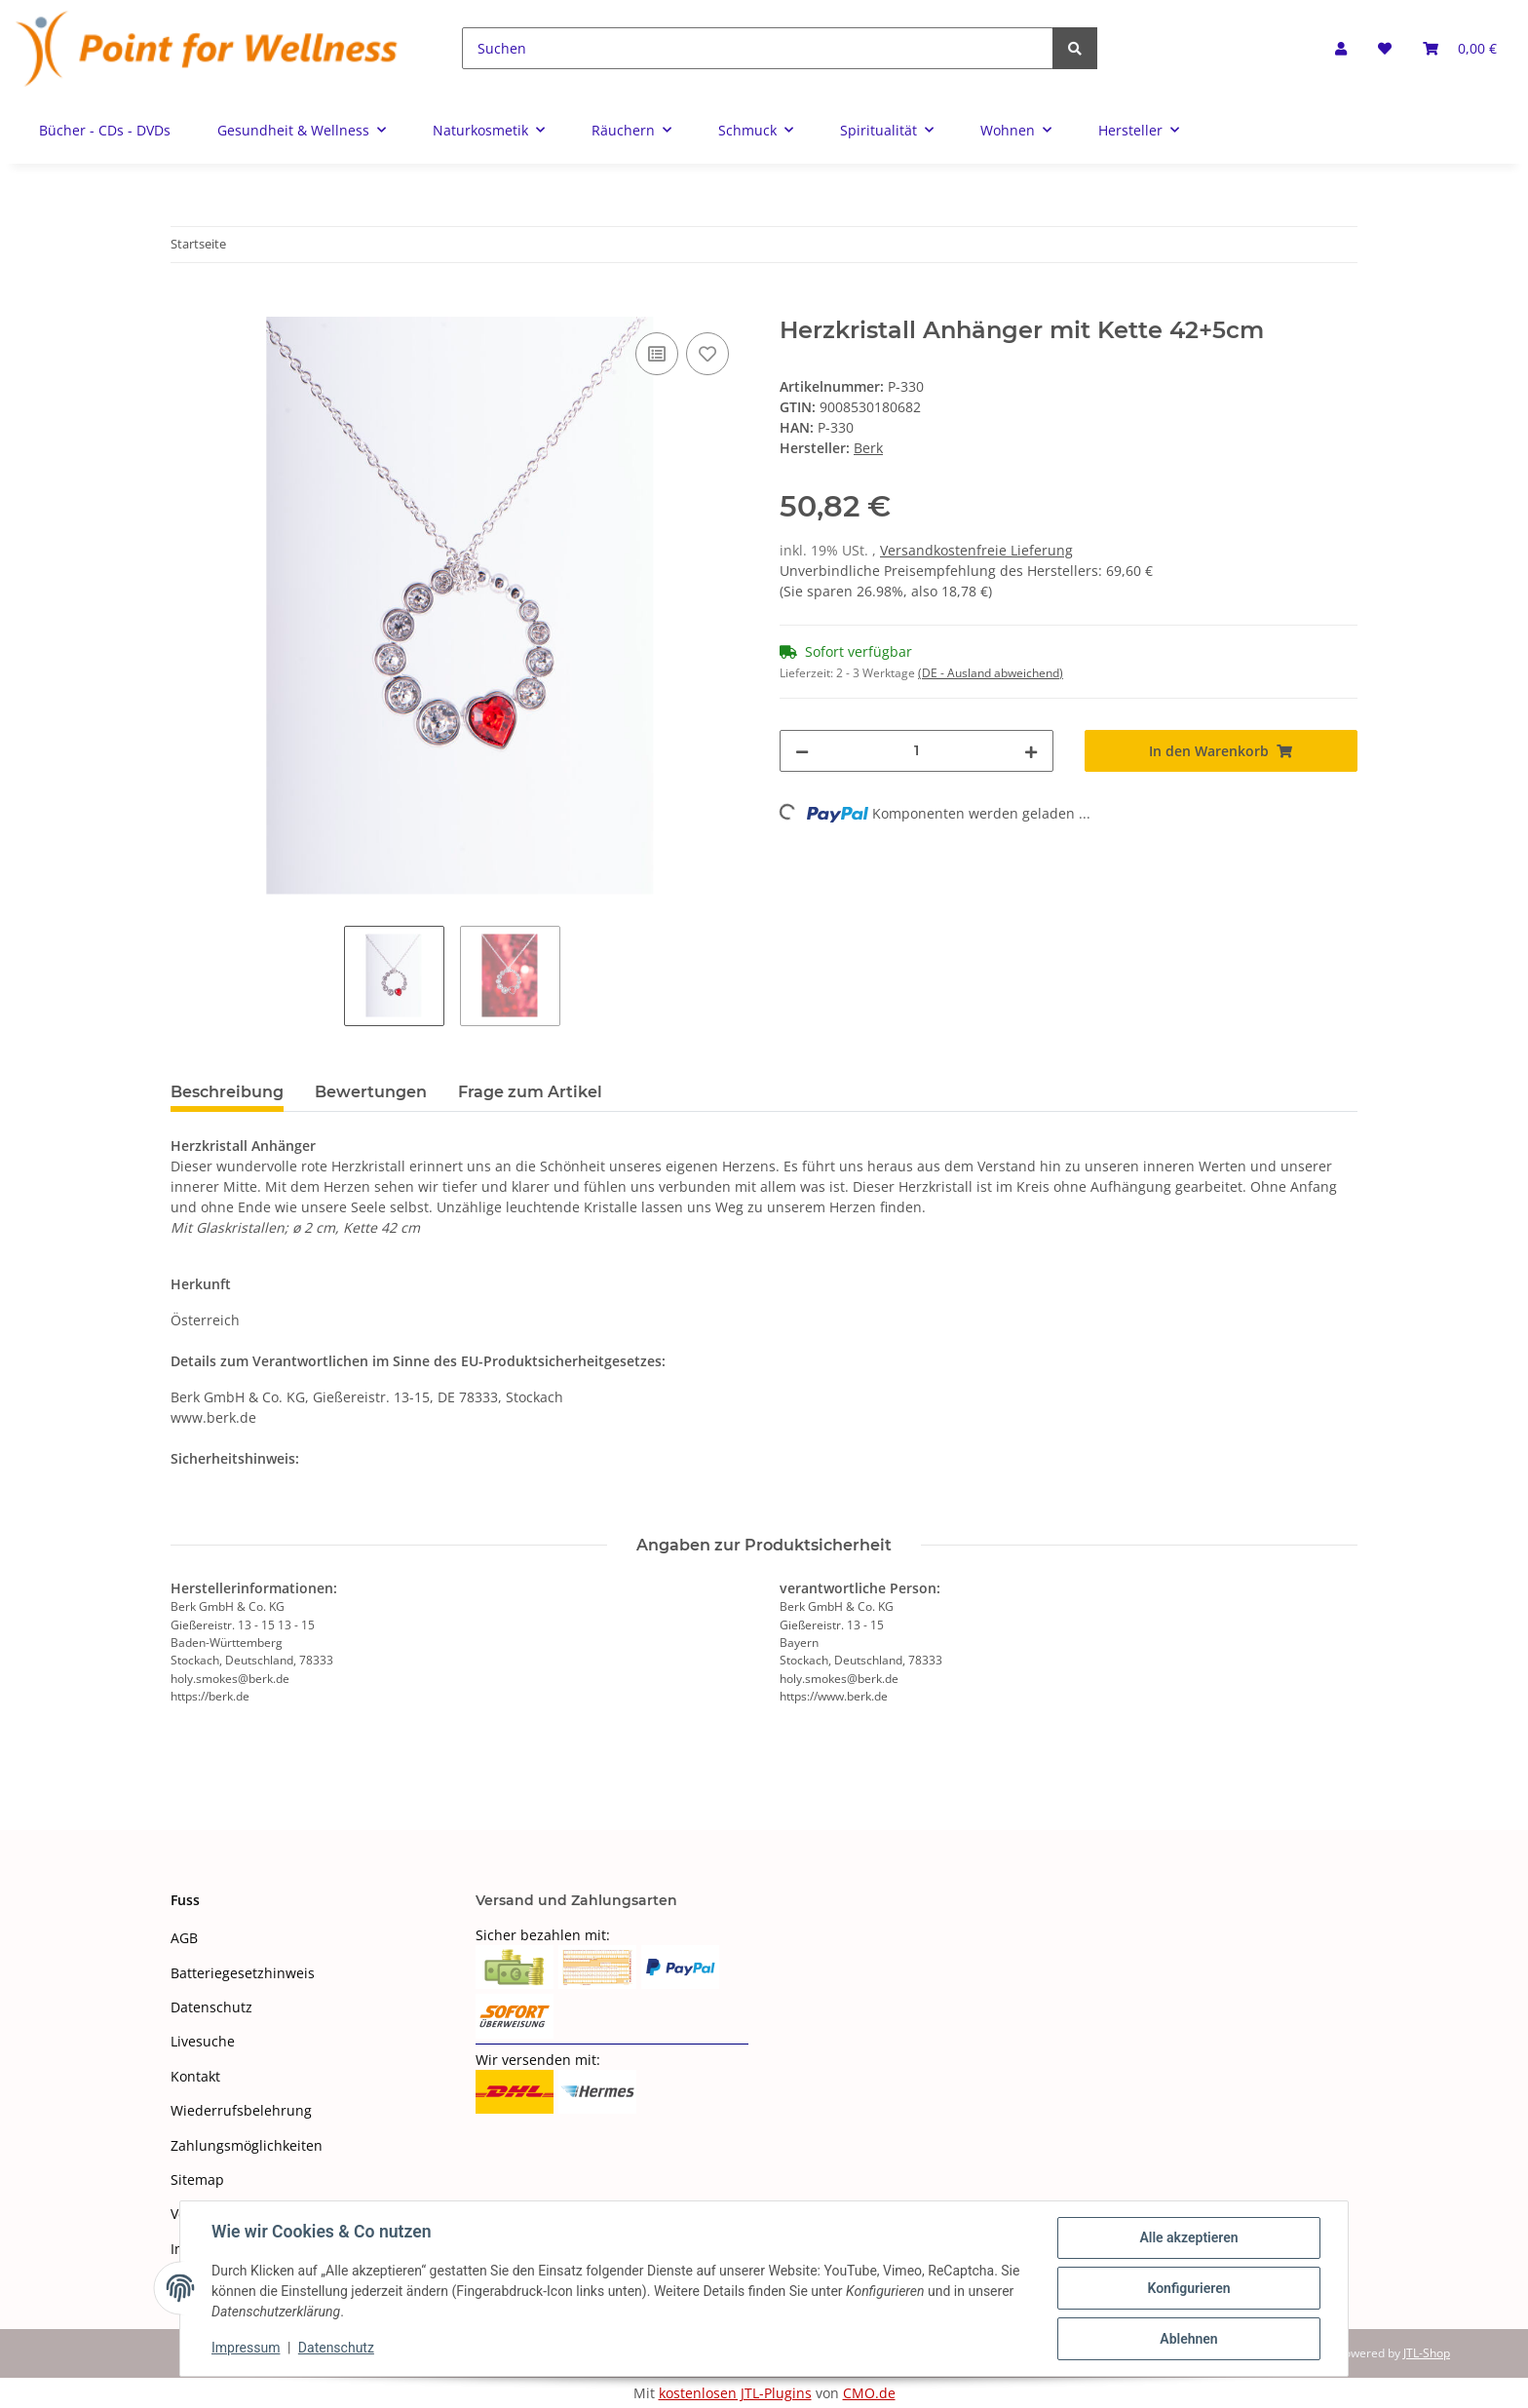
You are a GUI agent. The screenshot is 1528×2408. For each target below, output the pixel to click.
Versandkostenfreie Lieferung (976, 550)
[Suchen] (757, 48)
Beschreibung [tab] (227, 1092)
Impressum (245, 2347)
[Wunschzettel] (1384, 48)
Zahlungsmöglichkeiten (247, 2145)
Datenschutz (211, 2007)
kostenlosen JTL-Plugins (735, 2393)
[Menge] (916, 751)
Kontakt (195, 2076)
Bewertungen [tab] (371, 1092)
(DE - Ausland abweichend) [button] (990, 673)
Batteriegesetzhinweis (243, 1973)
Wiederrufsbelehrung (241, 2110)
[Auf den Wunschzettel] (707, 353)
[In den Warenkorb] (186, 306)
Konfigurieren (1188, 2288)
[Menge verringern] (802, 751)
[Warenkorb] (1459, 48)
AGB (184, 1938)
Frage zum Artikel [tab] (530, 1092)
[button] (1340, 48)
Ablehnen (1188, 2339)
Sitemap (197, 2179)
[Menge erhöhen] (1031, 751)
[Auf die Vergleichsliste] (656, 353)
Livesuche (203, 2041)
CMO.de (869, 2393)
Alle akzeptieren (1188, 2237)
